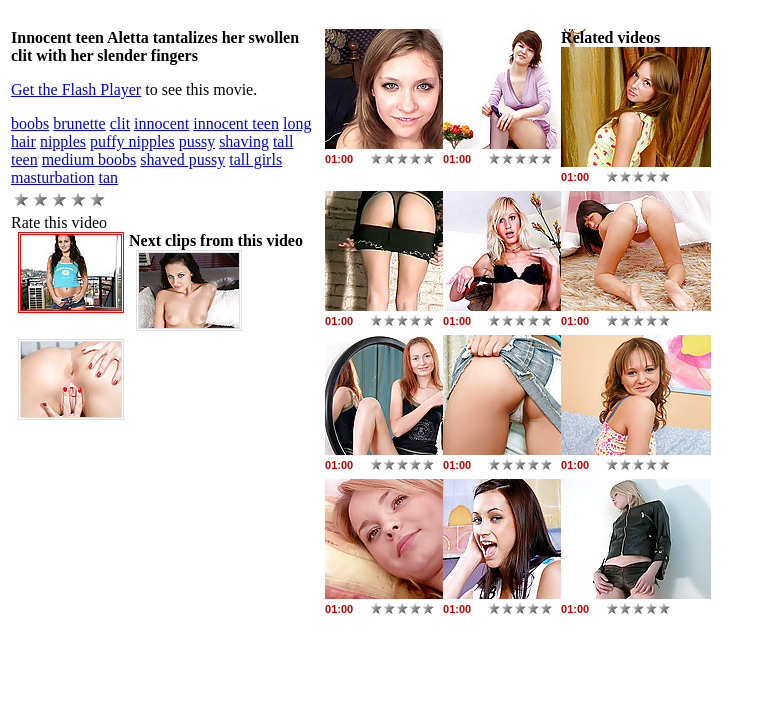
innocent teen (236, 123)
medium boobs (89, 159)
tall (283, 141)
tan (109, 177)
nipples (63, 141)
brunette (79, 123)
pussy (197, 141)
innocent (161, 123)
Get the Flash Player (76, 89)
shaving (244, 141)
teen (24, 159)
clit (120, 123)
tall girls (255, 159)
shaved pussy (182, 159)
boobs (30, 123)
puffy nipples (132, 141)
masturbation (53, 177)
